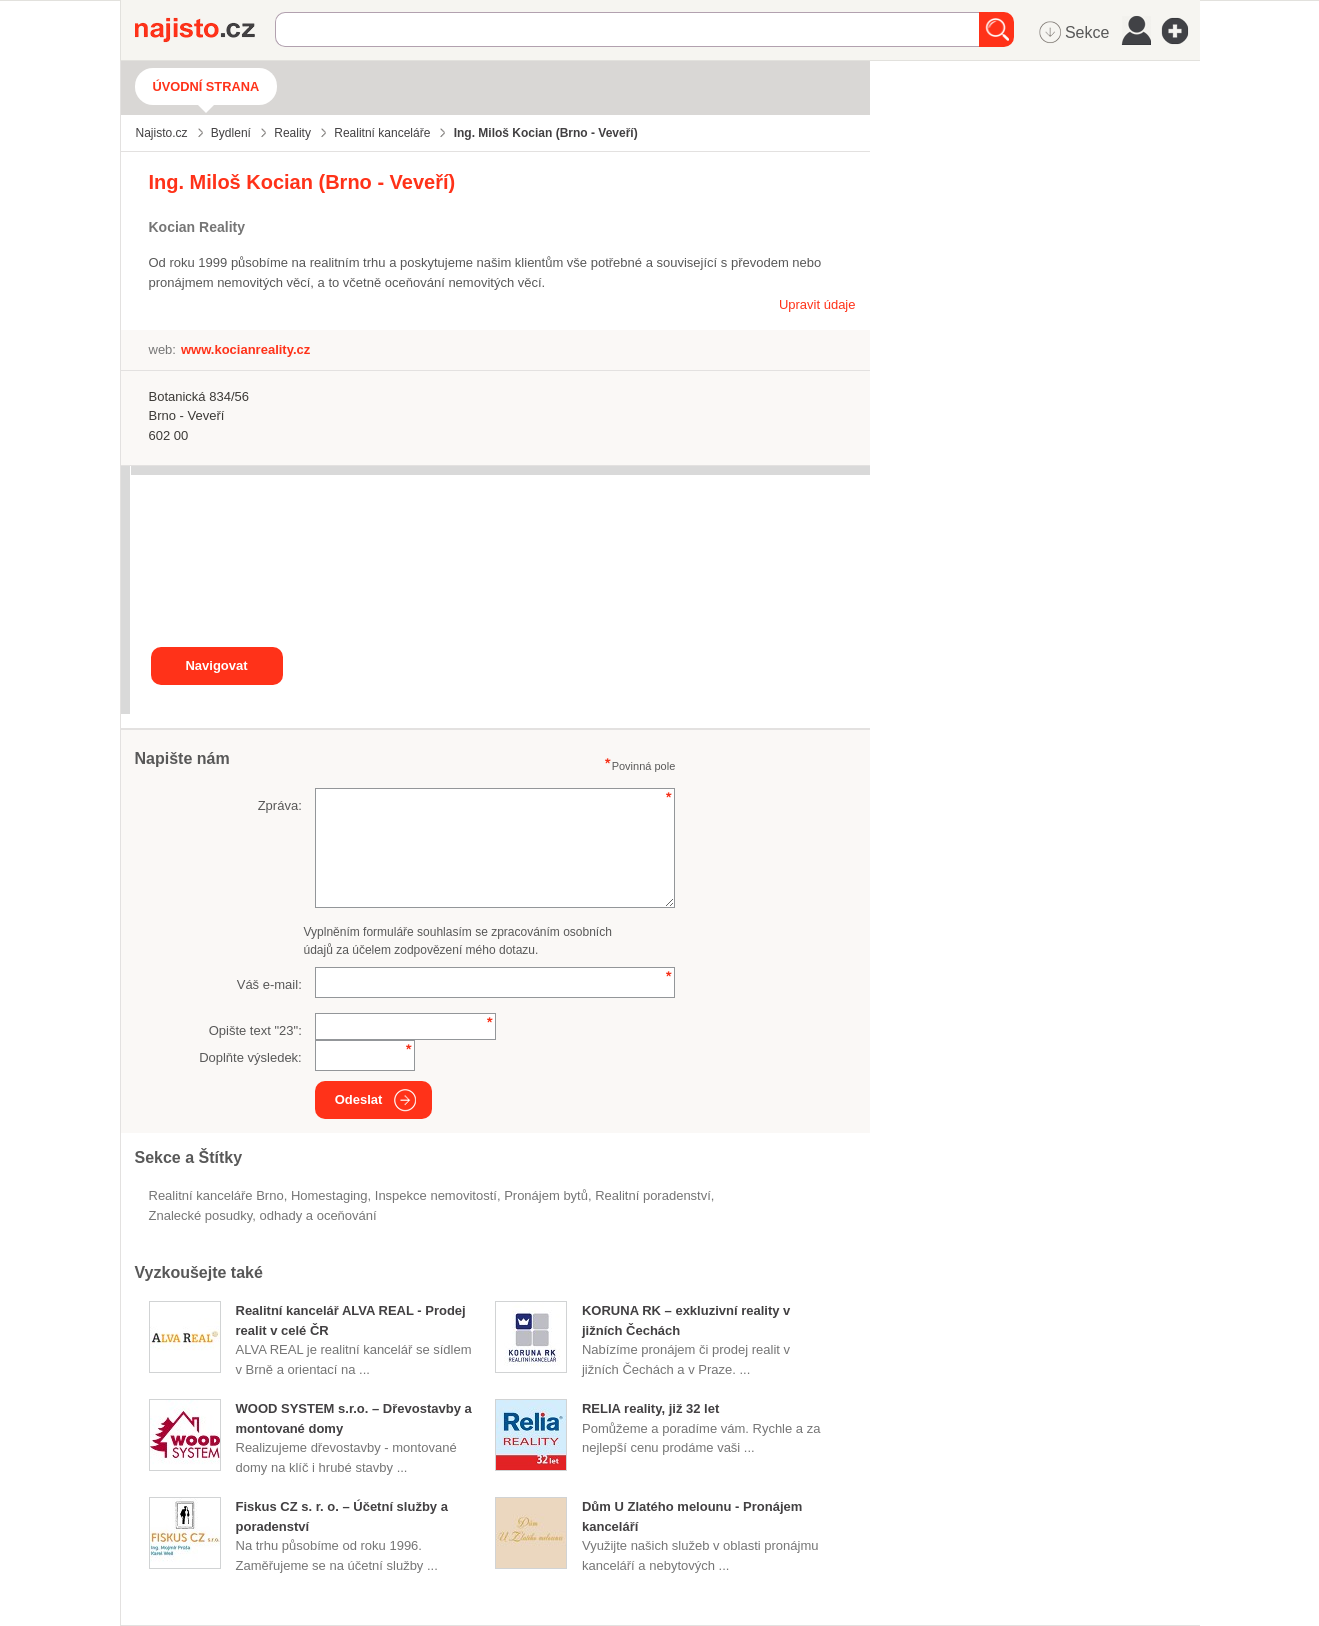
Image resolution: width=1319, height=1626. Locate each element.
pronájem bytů (546, 1195)
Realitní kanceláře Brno (216, 1195)
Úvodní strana (206, 86)
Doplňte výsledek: (250, 1057)
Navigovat (216, 665)
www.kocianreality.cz (245, 349)
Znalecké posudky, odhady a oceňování (263, 1215)
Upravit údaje (817, 304)
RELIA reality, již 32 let (650, 1408)
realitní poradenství (653, 1195)
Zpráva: (280, 805)
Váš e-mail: (269, 984)
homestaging (329, 1195)
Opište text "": (255, 1030)
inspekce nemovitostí (436, 1195)
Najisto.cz (205, 30)
